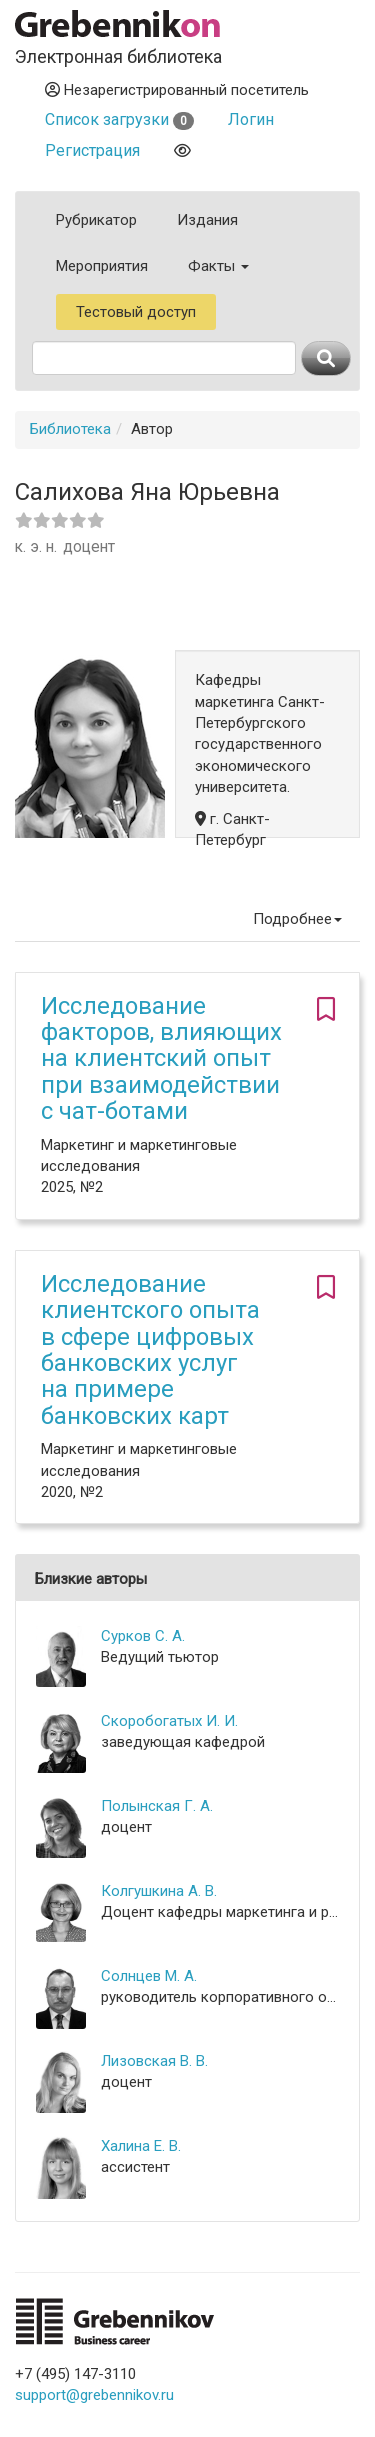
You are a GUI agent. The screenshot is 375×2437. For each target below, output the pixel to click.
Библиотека (70, 429)
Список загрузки (119, 119)
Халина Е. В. (141, 2146)
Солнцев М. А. (149, 1976)
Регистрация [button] (92, 150)
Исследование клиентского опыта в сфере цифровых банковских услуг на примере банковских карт (150, 1350)
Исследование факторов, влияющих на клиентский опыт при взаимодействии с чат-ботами (161, 1059)
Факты (218, 266)
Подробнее (297, 919)
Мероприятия (102, 266)
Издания (207, 220)
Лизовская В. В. (154, 2061)
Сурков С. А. (143, 1636)
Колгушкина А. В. (159, 1891)
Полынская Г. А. (157, 1806)
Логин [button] (251, 119)
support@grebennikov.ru (94, 2395)
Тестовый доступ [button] (136, 312)
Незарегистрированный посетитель (177, 90)
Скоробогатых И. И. (169, 1721)
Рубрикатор (96, 220)
